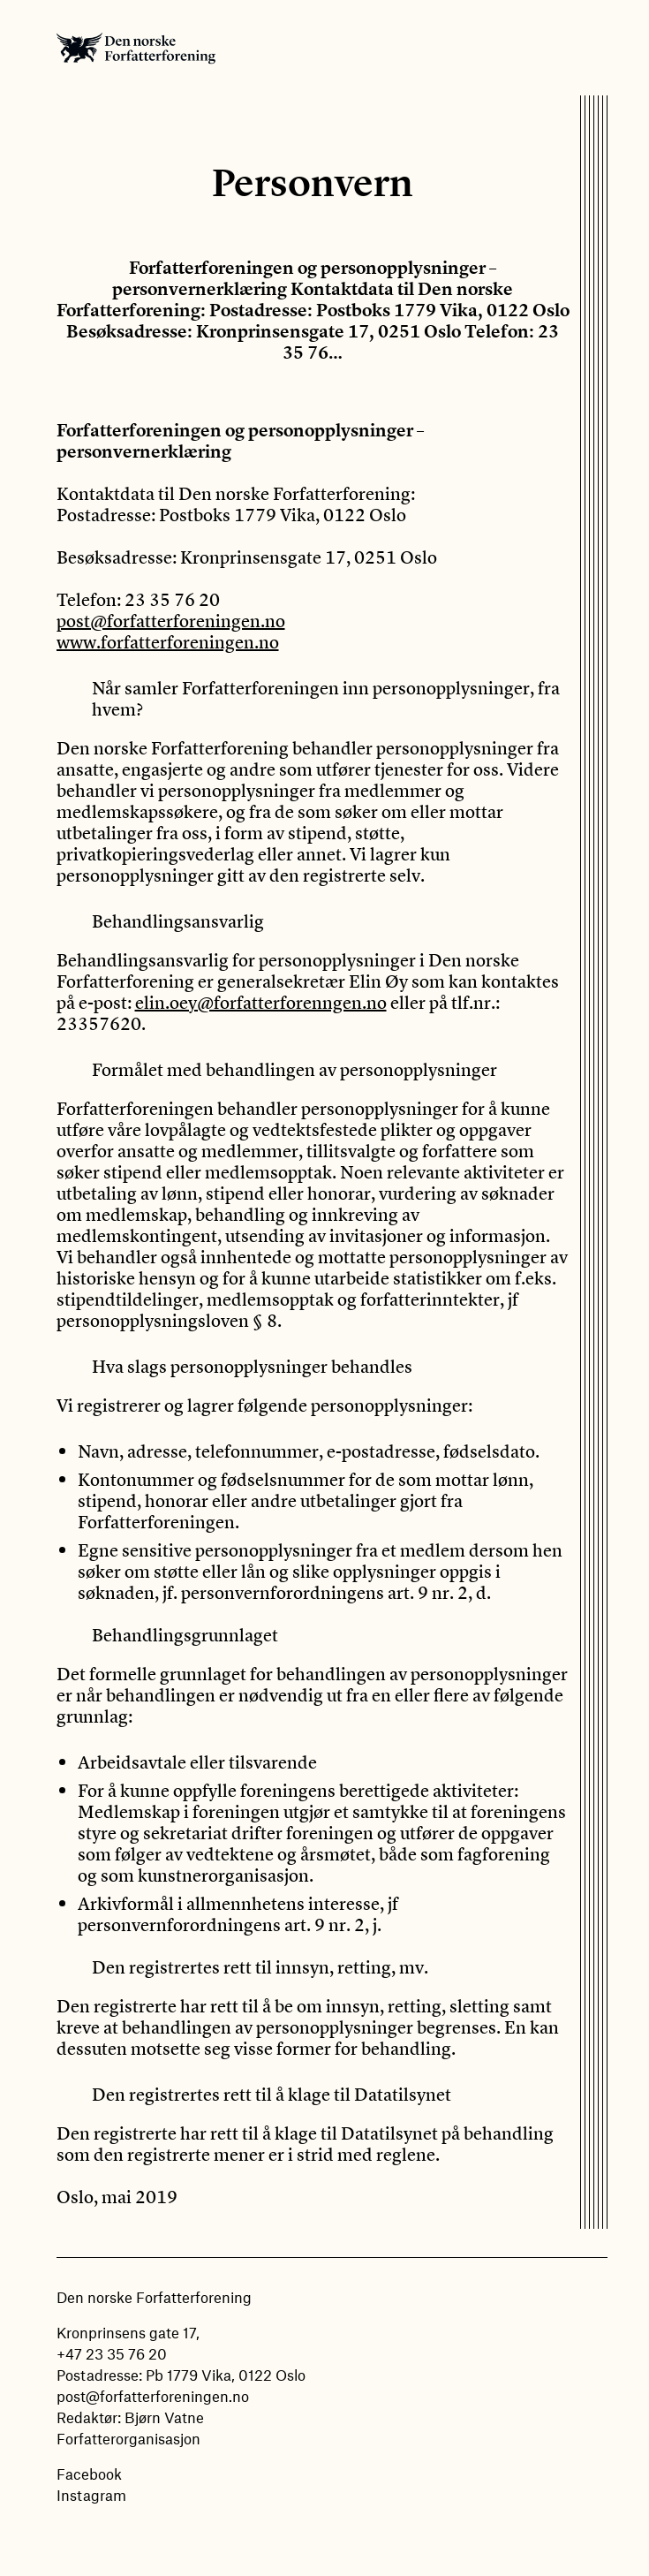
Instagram (91, 2495)
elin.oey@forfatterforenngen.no (261, 1002)
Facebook (89, 2473)
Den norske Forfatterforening (136, 47)
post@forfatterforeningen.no (171, 621)
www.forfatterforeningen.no (168, 642)
